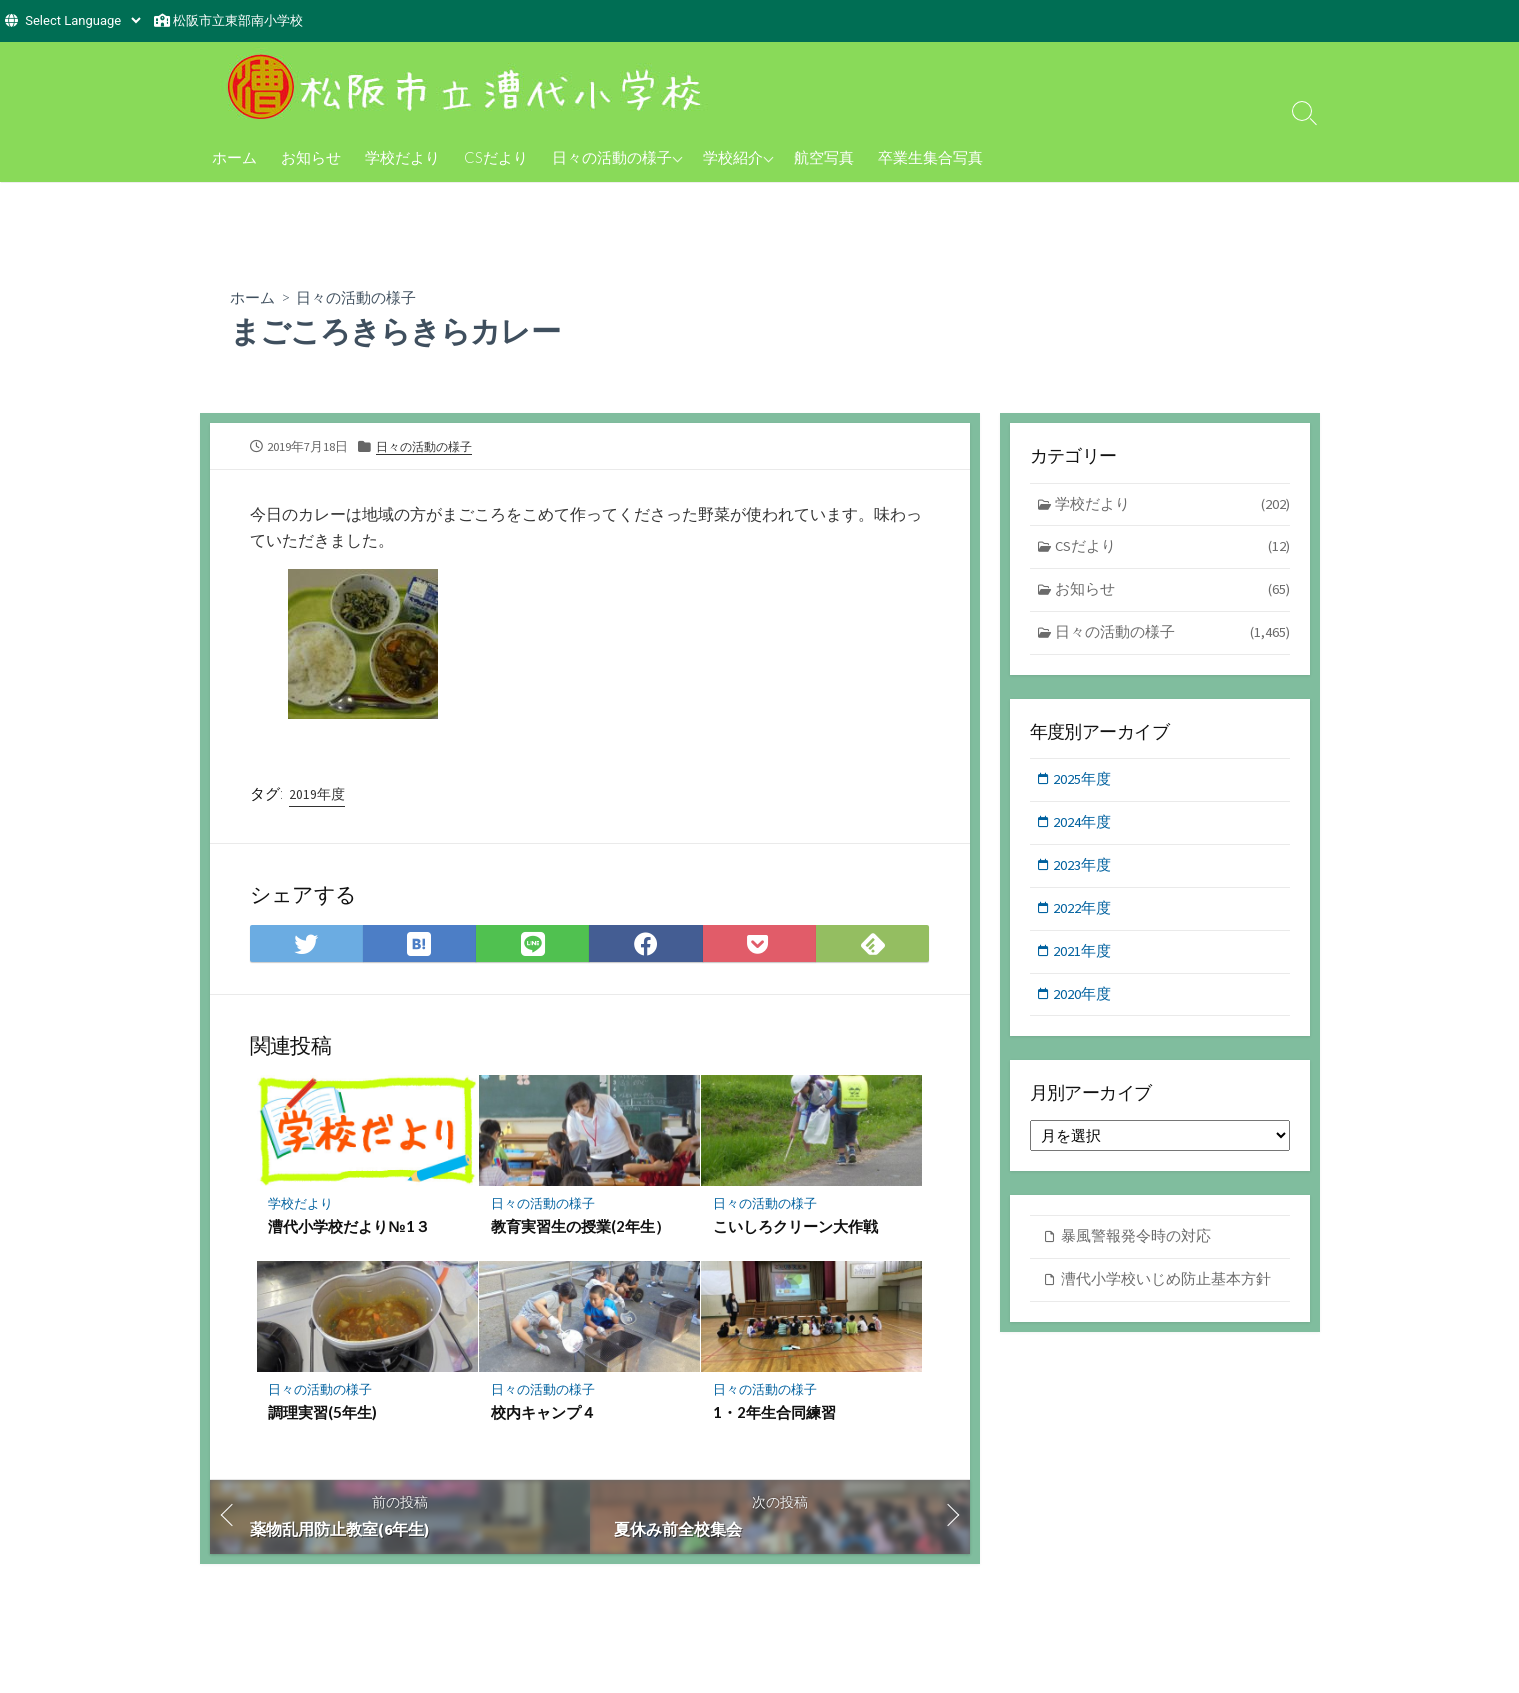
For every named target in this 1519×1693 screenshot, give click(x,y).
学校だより (402, 157)
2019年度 (317, 795)
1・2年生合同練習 (774, 1415)
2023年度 (1084, 870)
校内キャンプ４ (543, 1415)
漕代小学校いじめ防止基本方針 (1166, 1287)
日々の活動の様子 (612, 157)
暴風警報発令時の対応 (1136, 1244)
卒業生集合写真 (930, 157)
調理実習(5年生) (323, 1415)
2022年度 (1084, 914)
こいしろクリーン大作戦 (795, 1229)
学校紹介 (733, 157)
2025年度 (1084, 783)
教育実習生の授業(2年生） (580, 1229)
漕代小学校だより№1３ (349, 1229)
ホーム (234, 157)
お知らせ (311, 157)
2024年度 (1084, 826)
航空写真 (824, 157)
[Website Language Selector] (82, 20)
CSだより (496, 157)
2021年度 (1084, 957)
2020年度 (1084, 1001)
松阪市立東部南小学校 (238, 20)
